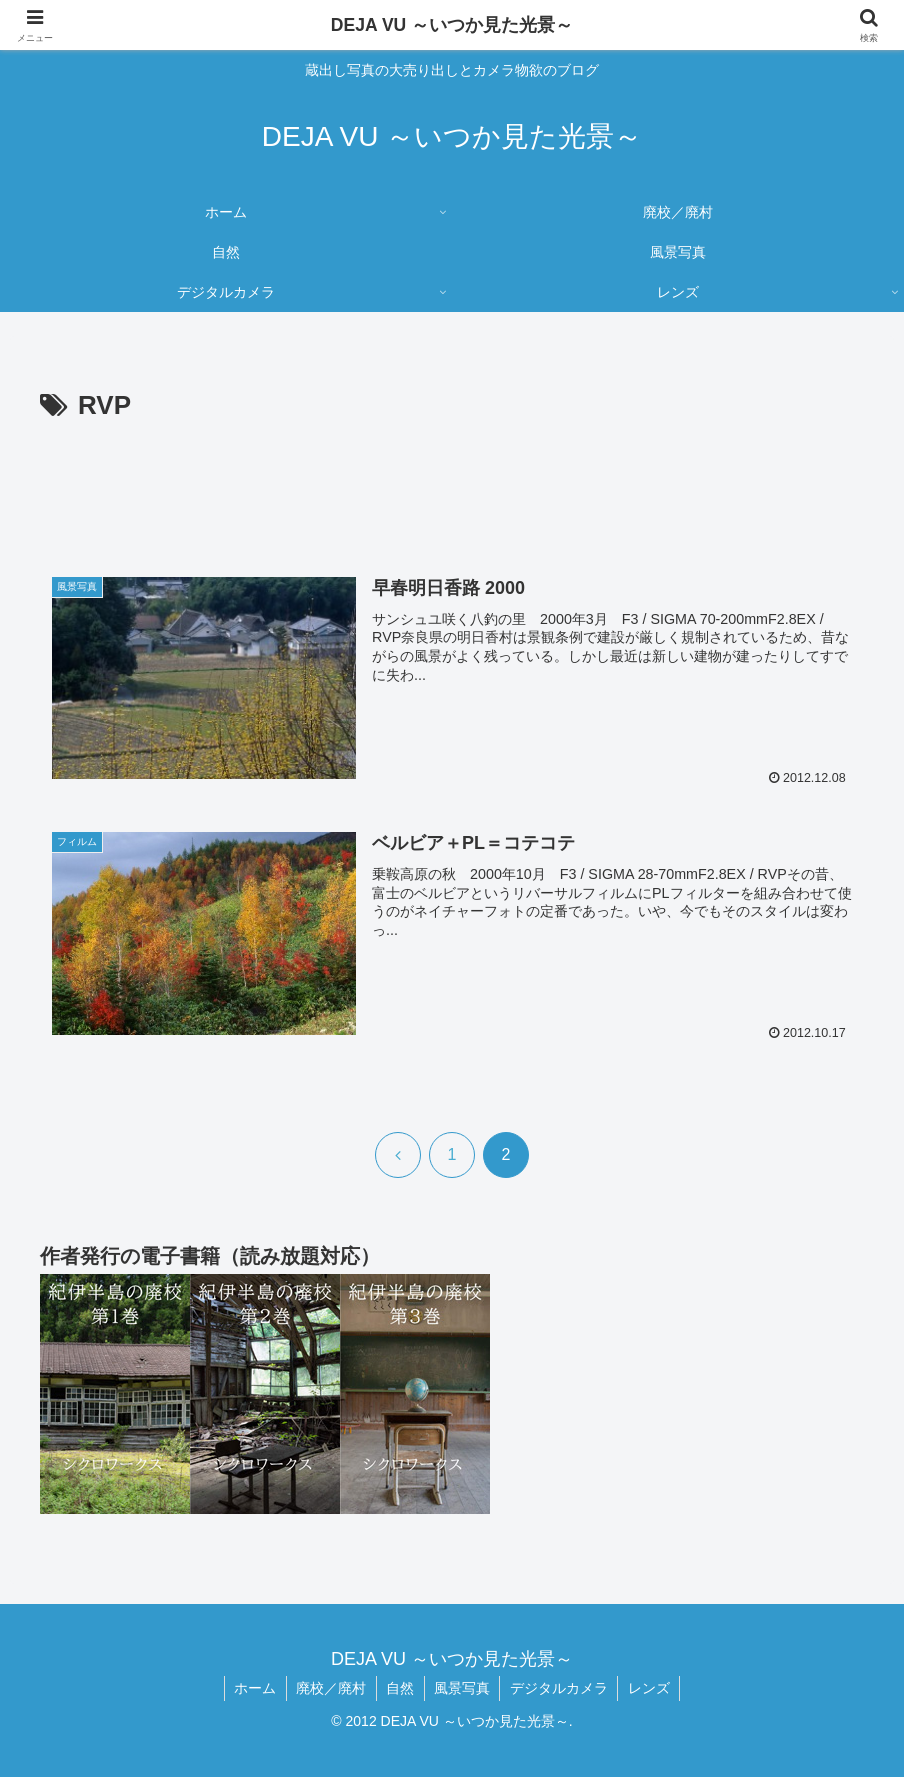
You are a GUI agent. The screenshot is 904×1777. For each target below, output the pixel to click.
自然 (400, 1688)
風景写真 (463, 1688)
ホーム (253, 1688)
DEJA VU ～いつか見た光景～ (452, 25)
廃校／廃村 (330, 1688)
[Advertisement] (452, 484)
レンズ (652, 1688)
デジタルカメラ (561, 1688)
